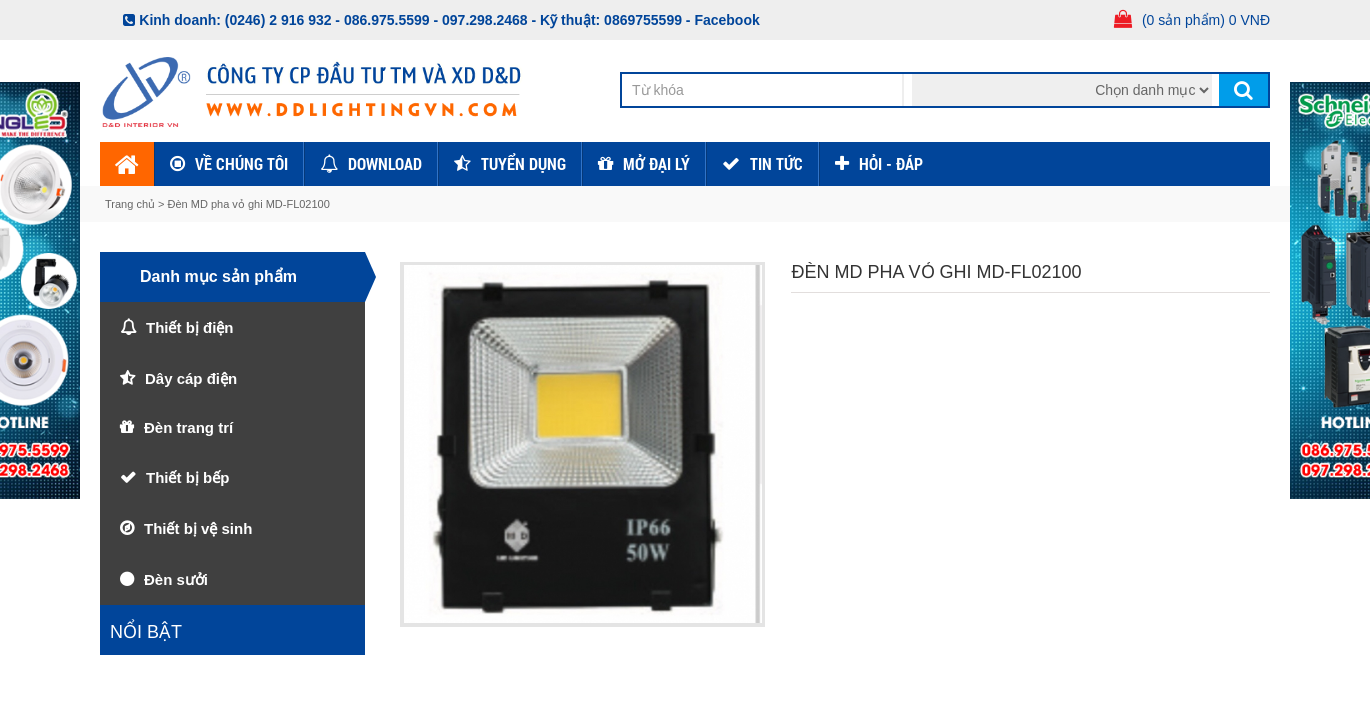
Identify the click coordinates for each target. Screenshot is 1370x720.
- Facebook (723, 20)
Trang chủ (131, 204)
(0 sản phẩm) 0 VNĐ (1206, 20)
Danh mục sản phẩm (218, 276)
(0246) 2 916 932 (278, 20)
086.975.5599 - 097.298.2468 (436, 20)
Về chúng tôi (241, 163)
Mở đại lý (656, 163)
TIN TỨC (776, 163)
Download (385, 163)
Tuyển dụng (523, 163)
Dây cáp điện (191, 378)
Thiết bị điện (189, 327)
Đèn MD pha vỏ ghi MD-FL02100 (249, 204)
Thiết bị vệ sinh (198, 528)
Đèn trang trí (188, 427)
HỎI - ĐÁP (891, 163)
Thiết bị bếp (187, 477)
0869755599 (643, 20)
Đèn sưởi (176, 579)
